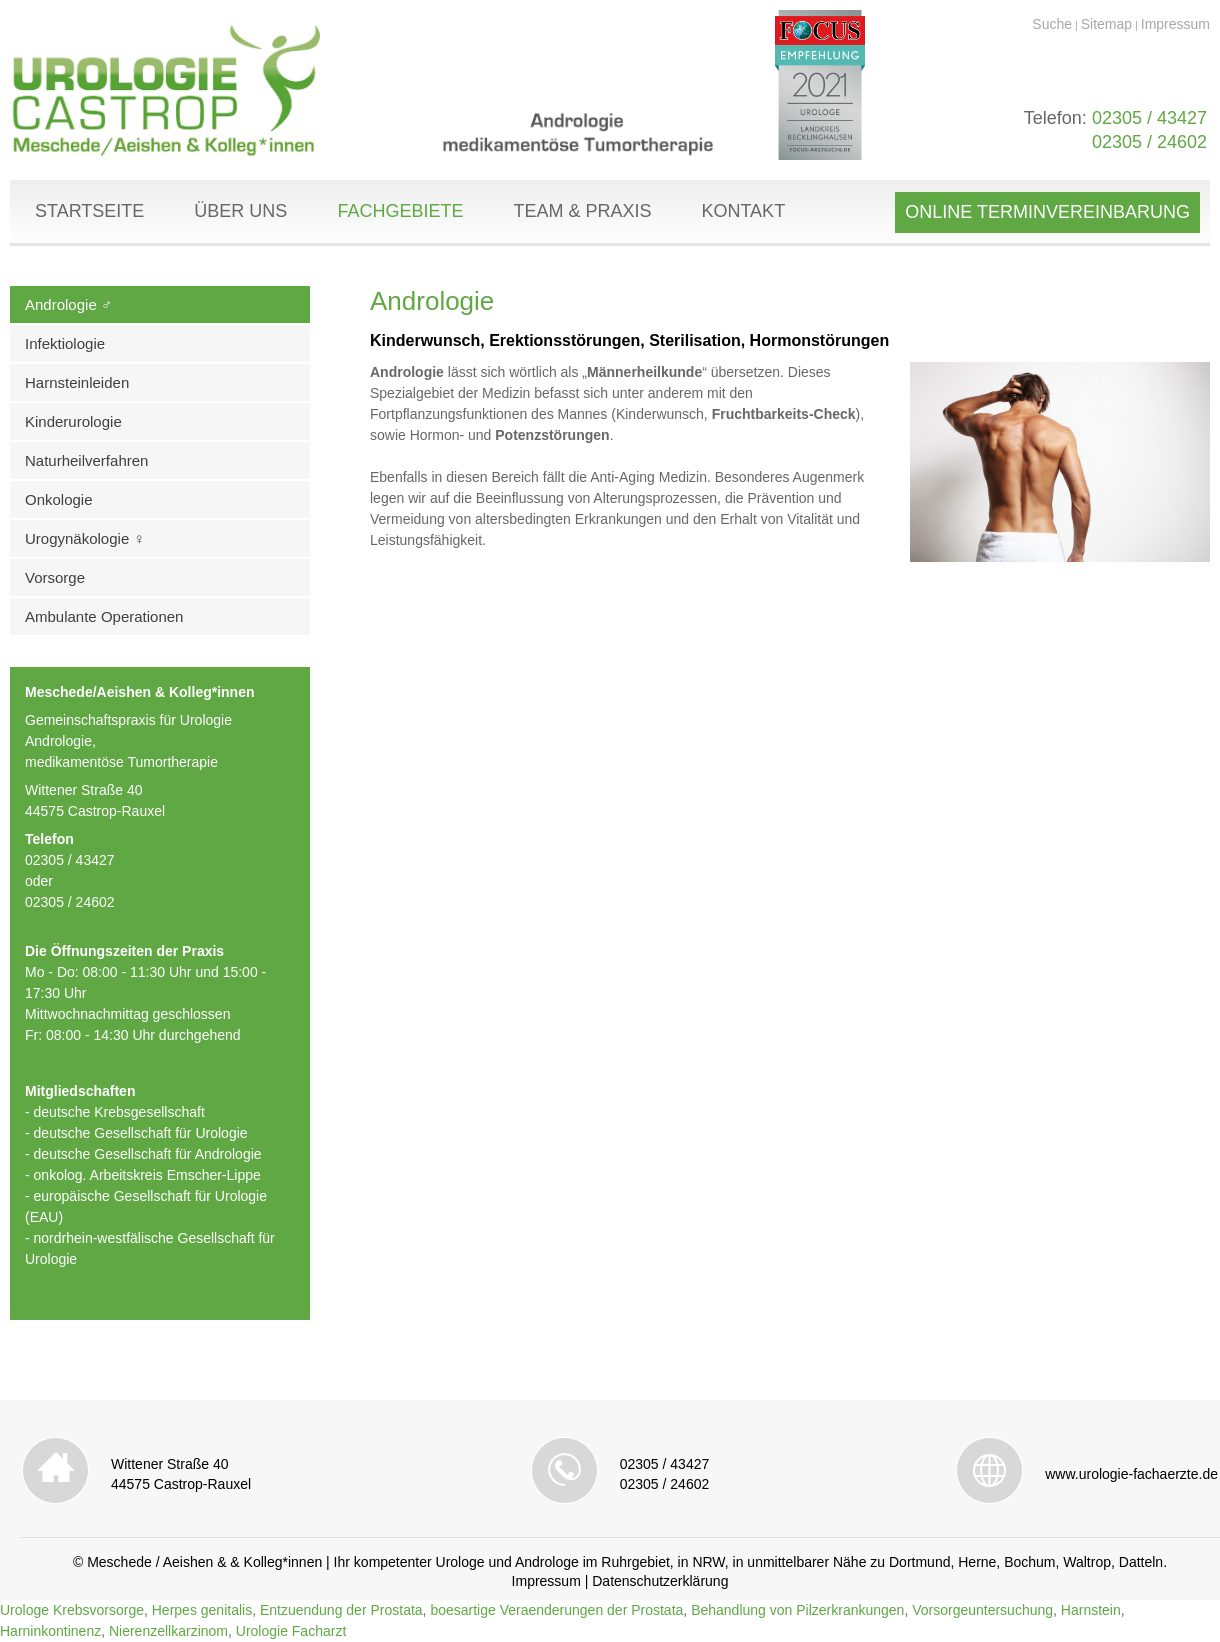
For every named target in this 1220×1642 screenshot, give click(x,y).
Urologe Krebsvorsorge (72, 1610)
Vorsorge (55, 577)
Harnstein (1091, 1610)
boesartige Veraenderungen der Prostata (556, 1610)
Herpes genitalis (202, 1610)
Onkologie (59, 499)
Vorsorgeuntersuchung (982, 1610)
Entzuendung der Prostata (341, 1610)
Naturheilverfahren (86, 460)
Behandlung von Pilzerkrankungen (797, 1610)
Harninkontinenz (50, 1631)
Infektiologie (65, 343)
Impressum (1175, 24)
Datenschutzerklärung (660, 1581)
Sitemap (1106, 24)
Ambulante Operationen (104, 616)
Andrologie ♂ (68, 304)
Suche (1052, 24)
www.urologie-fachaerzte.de (1131, 1474)
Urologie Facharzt (291, 1631)
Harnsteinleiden (77, 382)
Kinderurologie (73, 421)
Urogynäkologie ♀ (85, 538)
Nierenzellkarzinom (168, 1631)
